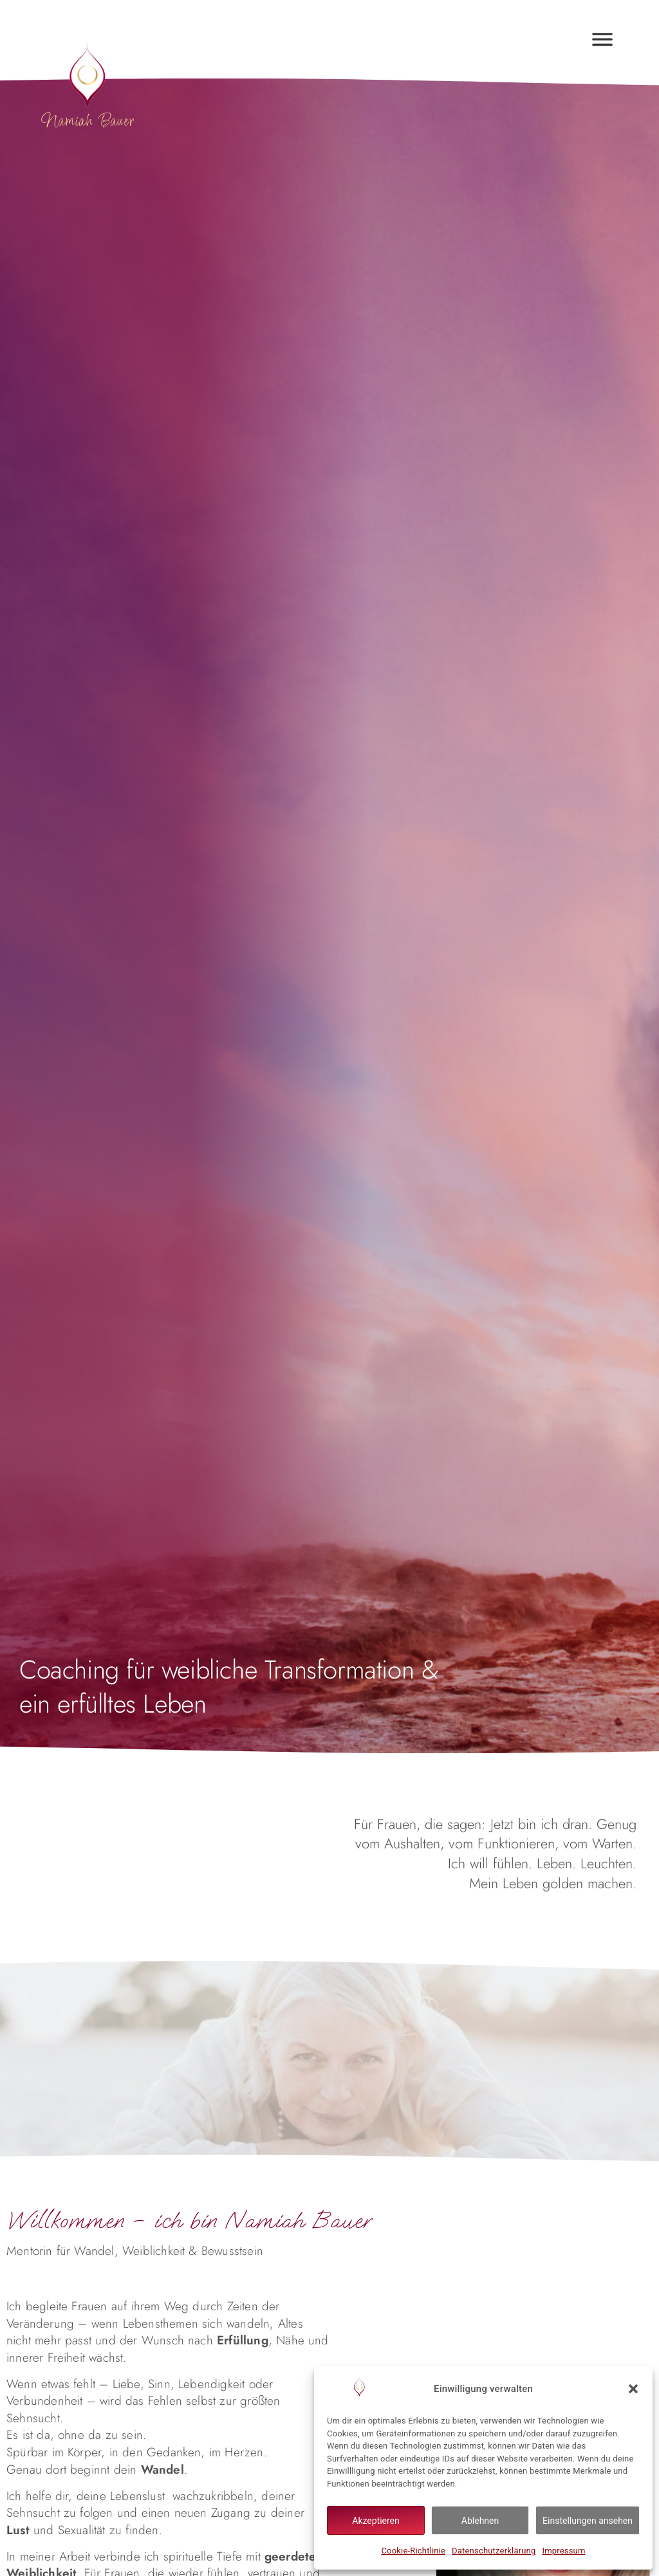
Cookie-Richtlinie (413, 2550)
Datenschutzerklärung (493, 2550)
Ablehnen (480, 2521)
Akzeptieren (376, 2521)
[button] (633, 2388)
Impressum (563, 2550)
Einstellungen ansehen (588, 2521)
